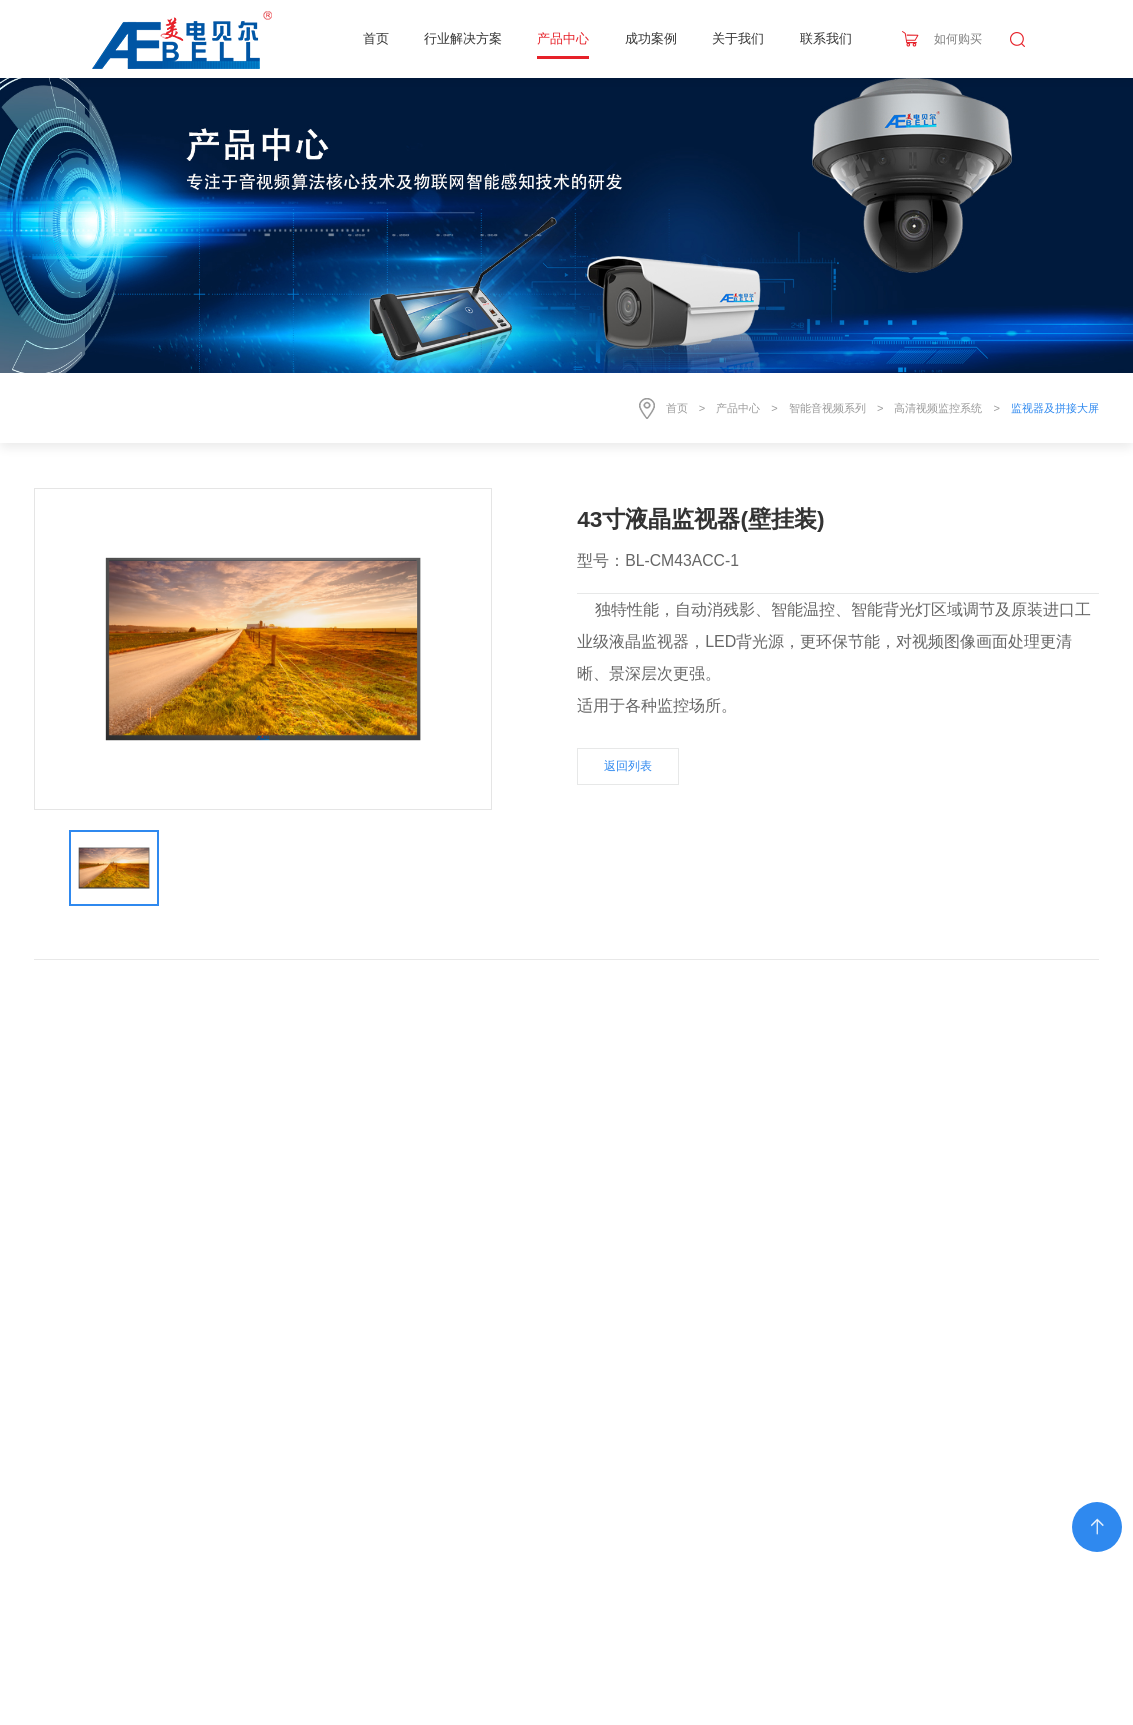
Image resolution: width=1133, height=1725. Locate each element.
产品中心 (563, 38)
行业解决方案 (463, 38)
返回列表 (628, 765)
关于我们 (738, 38)
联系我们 (826, 38)
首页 (376, 38)
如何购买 (958, 38)
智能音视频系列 (827, 408)
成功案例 (651, 38)
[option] (263, 648)
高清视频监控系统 (938, 408)
